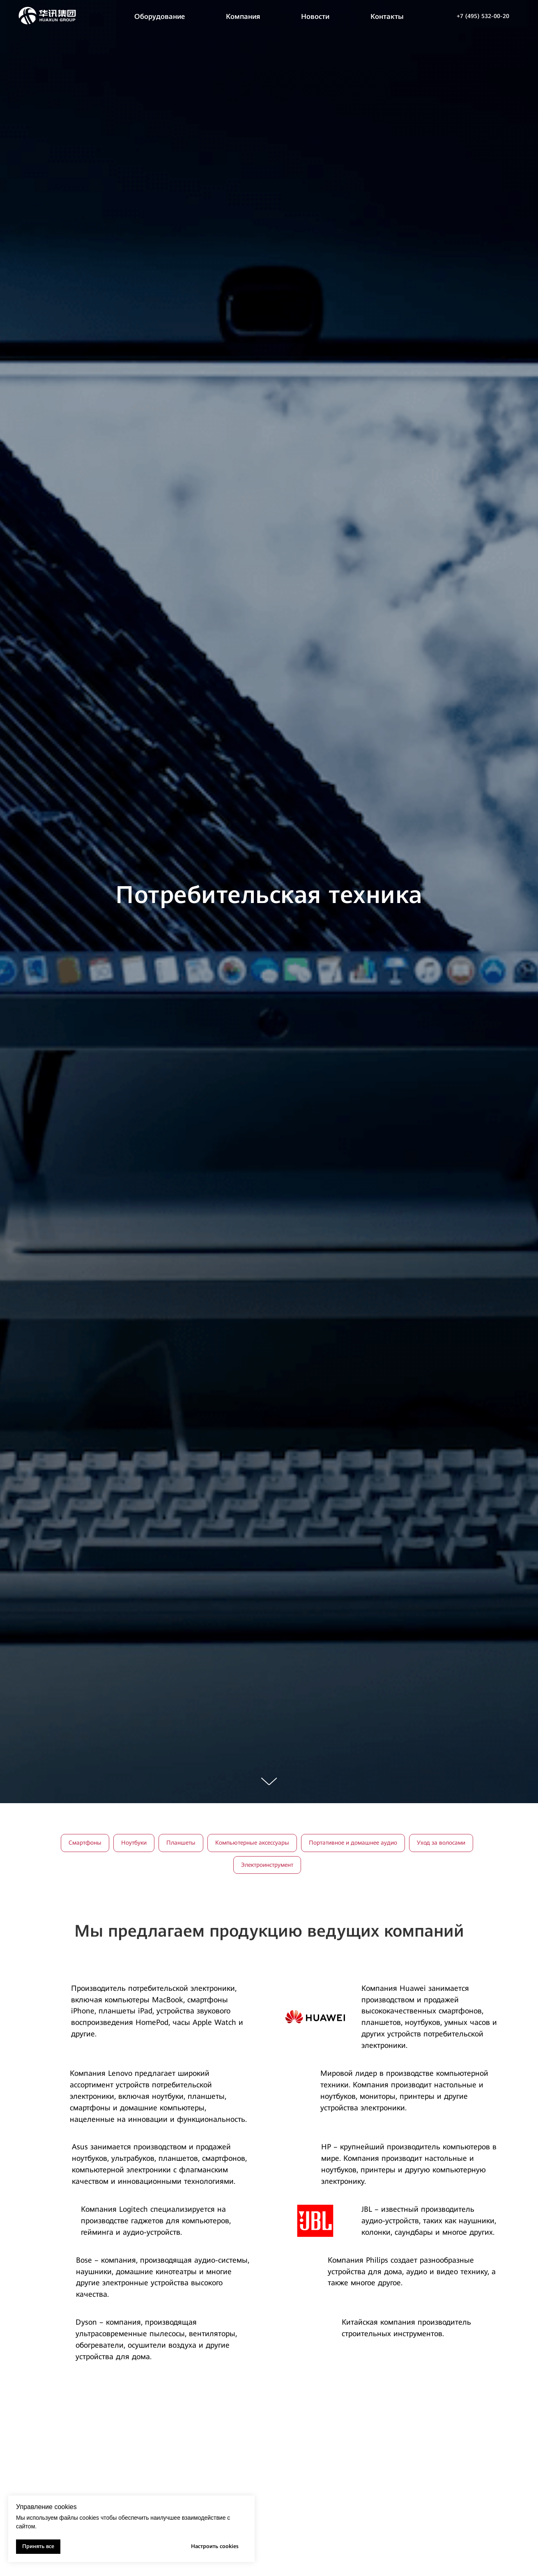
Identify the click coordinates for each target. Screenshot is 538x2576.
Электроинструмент (267, 1864)
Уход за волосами (441, 1842)
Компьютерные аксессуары (252, 1842)
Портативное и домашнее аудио (353, 1842)
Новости (315, 16)
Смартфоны (85, 1842)
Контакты (387, 16)
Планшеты (180, 1842)
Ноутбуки (134, 1842)
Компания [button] (243, 16)
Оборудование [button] (159, 16)
